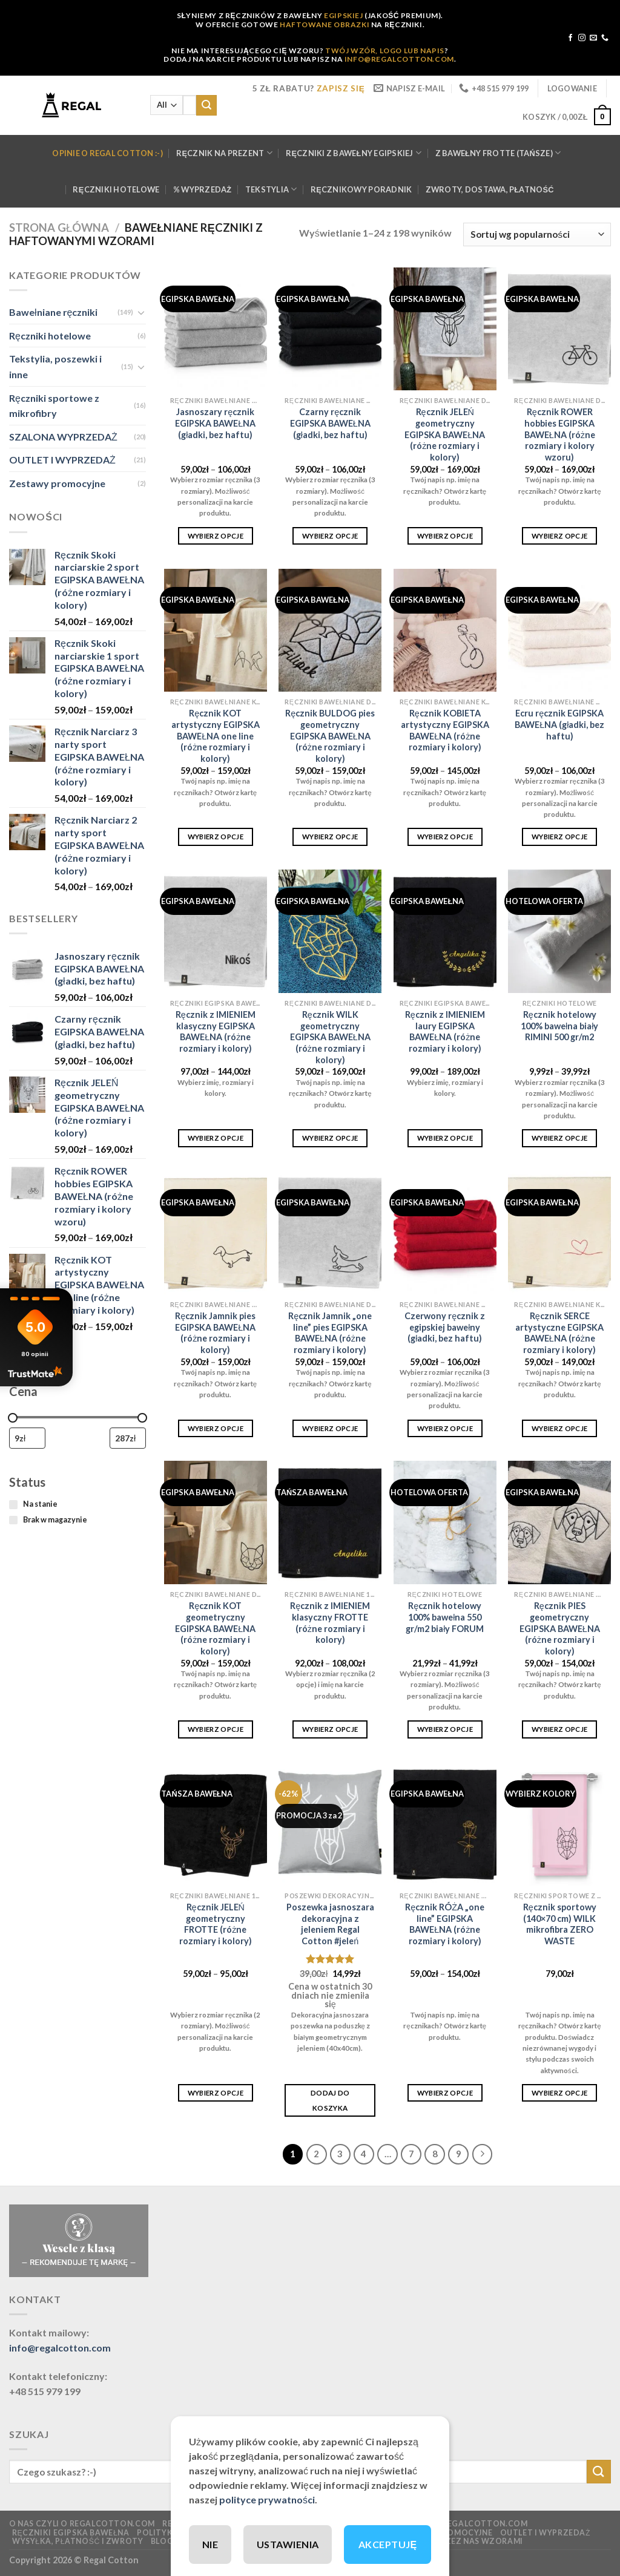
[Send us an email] (593, 38)
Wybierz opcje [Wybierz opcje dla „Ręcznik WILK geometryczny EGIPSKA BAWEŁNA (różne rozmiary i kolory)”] (330, 1138)
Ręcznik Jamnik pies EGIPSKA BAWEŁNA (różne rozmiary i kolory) (215, 1333)
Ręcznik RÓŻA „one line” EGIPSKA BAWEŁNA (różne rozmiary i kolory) (444, 1924)
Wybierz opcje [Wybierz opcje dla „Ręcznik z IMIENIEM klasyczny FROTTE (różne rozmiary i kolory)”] (330, 1729)
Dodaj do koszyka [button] (330, 2100)
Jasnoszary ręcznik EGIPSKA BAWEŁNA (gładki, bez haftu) (215, 423)
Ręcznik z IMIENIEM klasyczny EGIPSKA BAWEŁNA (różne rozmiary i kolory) (216, 1031)
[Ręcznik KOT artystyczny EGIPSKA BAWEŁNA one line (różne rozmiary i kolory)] (215, 630)
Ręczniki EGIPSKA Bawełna (71, 2532)
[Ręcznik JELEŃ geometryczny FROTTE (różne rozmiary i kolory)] (215, 1824)
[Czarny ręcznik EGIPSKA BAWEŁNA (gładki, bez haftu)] (330, 329)
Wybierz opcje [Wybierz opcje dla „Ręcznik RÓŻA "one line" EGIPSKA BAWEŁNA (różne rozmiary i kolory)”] (445, 2093)
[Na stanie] (13, 1504)
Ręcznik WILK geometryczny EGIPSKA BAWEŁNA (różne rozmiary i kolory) (330, 1037)
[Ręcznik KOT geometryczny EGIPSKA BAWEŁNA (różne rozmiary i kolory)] (215, 1522)
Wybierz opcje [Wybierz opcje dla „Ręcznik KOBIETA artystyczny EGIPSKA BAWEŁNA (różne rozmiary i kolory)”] (445, 837)
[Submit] (206, 105)
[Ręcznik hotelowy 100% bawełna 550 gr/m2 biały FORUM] (445, 1522)
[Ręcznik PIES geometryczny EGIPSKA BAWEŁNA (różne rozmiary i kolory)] (559, 1522)
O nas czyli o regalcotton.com (82, 2523)
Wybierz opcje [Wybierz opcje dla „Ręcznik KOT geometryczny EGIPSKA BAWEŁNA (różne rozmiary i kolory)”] (216, 1729)
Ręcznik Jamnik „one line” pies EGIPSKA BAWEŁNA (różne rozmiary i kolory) (330, 1333)
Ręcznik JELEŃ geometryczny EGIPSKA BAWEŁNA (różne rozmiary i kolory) (444, 434)
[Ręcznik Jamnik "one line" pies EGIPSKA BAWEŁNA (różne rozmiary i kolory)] (330, 1232)
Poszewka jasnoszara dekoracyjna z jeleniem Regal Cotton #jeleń (330, 1924)
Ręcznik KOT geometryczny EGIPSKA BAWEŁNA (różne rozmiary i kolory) (215, 1628)
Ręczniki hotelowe (116, 189)
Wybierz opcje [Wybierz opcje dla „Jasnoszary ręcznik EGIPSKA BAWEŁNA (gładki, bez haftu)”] (216, 536)
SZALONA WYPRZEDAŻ (63, 436)
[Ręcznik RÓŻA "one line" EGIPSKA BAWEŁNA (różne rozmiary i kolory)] (445, 1824)
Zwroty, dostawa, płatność (490, 189)
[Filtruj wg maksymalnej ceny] (128, 1438)
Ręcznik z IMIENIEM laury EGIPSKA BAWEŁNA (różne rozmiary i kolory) (445, 1031)
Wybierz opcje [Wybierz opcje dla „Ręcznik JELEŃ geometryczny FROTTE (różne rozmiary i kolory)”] (216, 2093)
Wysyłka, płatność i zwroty (77, 2541)
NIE (210, 2544)
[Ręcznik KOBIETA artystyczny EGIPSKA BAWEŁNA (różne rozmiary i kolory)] (445, 630)
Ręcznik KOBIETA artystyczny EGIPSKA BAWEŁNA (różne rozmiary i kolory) (445, 730)
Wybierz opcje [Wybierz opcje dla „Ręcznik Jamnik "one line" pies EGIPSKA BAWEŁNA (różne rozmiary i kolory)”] (330, 1428)
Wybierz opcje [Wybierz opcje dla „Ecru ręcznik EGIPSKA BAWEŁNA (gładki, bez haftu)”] (560, 837)
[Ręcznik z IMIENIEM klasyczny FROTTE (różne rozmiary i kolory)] (330, 1522)
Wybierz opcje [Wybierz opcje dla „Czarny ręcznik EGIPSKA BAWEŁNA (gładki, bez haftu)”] (330, 536)
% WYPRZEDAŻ (202, 189)
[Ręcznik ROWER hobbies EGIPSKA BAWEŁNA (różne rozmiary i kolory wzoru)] (559, 329)
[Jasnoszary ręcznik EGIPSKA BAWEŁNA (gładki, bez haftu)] (215, 329)
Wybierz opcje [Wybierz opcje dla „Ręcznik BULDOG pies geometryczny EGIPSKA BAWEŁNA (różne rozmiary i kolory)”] (330, 837)
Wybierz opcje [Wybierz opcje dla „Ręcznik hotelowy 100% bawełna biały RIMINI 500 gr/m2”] (560, 1138)
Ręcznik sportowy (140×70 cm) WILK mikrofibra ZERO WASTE (559, 1924)
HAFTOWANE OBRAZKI (324, 24)
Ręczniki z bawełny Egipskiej (353, 153)
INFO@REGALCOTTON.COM (399, 59)
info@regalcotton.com (60, 2347)
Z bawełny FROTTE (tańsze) (498, 153)
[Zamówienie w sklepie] (537, 234)
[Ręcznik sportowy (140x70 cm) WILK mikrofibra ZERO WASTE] (559, 1824)
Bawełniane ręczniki (53, 312)
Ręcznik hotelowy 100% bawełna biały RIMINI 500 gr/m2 (559, 1025)
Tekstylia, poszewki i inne (55, 366)
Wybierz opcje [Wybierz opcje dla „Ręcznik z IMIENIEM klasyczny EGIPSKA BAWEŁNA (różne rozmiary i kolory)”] (216, 1138)
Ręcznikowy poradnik (361, 189)
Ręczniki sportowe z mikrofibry (54, 405)
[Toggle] (141, 311)
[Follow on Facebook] (570, 38)
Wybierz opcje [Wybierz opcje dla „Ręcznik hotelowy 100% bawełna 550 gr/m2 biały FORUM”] (445, 1729)
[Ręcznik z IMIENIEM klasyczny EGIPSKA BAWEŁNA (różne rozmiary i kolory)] (215, 931)
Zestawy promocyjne (57, 483)
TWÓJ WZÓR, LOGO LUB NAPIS (384, 50)
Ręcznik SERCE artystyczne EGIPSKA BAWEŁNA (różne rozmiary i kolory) (559, 1333)
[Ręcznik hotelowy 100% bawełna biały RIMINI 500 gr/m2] (559, 931)
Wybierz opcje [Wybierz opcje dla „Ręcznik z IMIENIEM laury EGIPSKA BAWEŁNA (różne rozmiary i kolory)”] (445, 1138)
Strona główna (59, 227)
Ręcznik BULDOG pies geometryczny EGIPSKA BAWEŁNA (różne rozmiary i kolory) (330, 736)
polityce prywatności (267, 2499)
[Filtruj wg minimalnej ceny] (27, 1438)
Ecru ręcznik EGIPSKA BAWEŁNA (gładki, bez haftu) (559, 724)
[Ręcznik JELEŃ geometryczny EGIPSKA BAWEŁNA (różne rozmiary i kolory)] (445, 329)
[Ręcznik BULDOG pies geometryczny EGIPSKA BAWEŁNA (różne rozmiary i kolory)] (330, 630)
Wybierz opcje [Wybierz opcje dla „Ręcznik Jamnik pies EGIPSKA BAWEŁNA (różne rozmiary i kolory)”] (216, 1428)
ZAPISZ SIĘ (341, 88)
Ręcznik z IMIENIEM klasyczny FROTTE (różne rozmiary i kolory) (330, 1623)
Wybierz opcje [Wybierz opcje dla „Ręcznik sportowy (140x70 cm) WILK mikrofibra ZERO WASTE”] (560, 2093)
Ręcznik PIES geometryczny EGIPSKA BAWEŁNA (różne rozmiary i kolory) (559, 1628)
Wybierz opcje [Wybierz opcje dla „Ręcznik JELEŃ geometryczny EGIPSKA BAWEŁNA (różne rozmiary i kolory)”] (445, 536)
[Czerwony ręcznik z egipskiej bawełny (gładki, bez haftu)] (445, 1232)
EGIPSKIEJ (343, 15)
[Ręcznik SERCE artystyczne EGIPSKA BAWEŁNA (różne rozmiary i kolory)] (559, 1232)
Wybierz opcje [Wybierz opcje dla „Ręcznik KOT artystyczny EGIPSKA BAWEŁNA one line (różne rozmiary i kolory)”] (216, 837)
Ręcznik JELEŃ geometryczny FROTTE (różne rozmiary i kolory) (215, 1924)
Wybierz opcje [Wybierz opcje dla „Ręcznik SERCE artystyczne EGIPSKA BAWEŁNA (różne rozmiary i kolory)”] (560, 1428)
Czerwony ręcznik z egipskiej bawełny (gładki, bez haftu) (444, 1327)
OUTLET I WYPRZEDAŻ (62, 459)
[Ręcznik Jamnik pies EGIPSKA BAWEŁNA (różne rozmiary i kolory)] (215, 1232)
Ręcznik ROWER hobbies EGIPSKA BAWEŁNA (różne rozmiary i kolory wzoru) (559, 434)
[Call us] (604, 38)
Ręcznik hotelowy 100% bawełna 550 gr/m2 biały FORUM (445, 1617)
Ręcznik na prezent (224, 153)
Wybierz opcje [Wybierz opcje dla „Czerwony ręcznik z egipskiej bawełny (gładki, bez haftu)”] (445, 1428)
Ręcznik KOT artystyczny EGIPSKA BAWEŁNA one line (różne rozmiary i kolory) (215, 736)
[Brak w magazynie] (13, 1520)
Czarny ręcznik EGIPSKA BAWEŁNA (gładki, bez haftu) (330, 423)
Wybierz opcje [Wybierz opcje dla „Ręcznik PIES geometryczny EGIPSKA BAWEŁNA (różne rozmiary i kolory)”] (560, 1729)
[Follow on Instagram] (581, 38)
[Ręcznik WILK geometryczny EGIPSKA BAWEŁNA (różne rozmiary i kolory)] (330, 931)
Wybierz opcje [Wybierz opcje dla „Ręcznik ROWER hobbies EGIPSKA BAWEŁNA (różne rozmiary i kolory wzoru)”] (560, 536)
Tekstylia (271, 189)
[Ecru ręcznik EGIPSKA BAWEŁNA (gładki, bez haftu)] (559, 630)
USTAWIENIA (288, 2544)
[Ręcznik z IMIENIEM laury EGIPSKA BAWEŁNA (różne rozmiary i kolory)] (445, 931)
